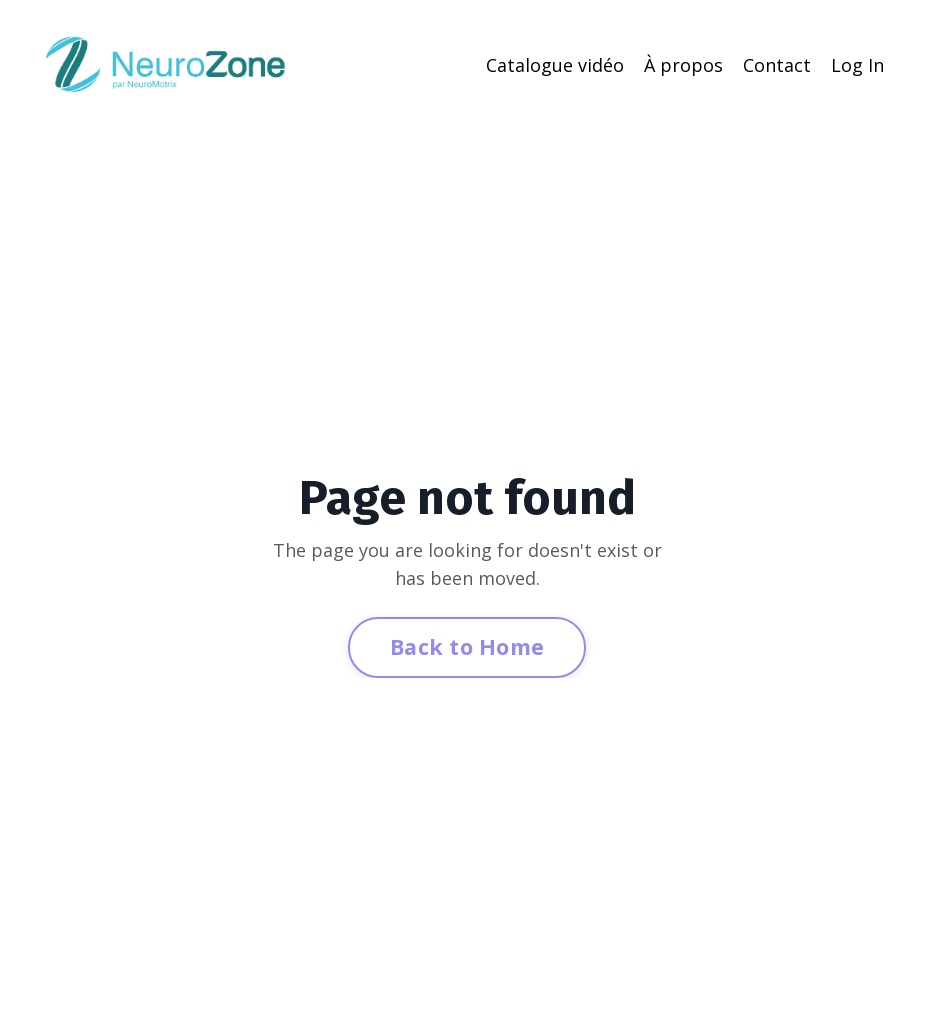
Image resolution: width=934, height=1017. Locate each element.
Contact (777, 65)
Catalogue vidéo (555, 65)
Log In (857, 65)
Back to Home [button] (467, 646)
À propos (683, 65)
